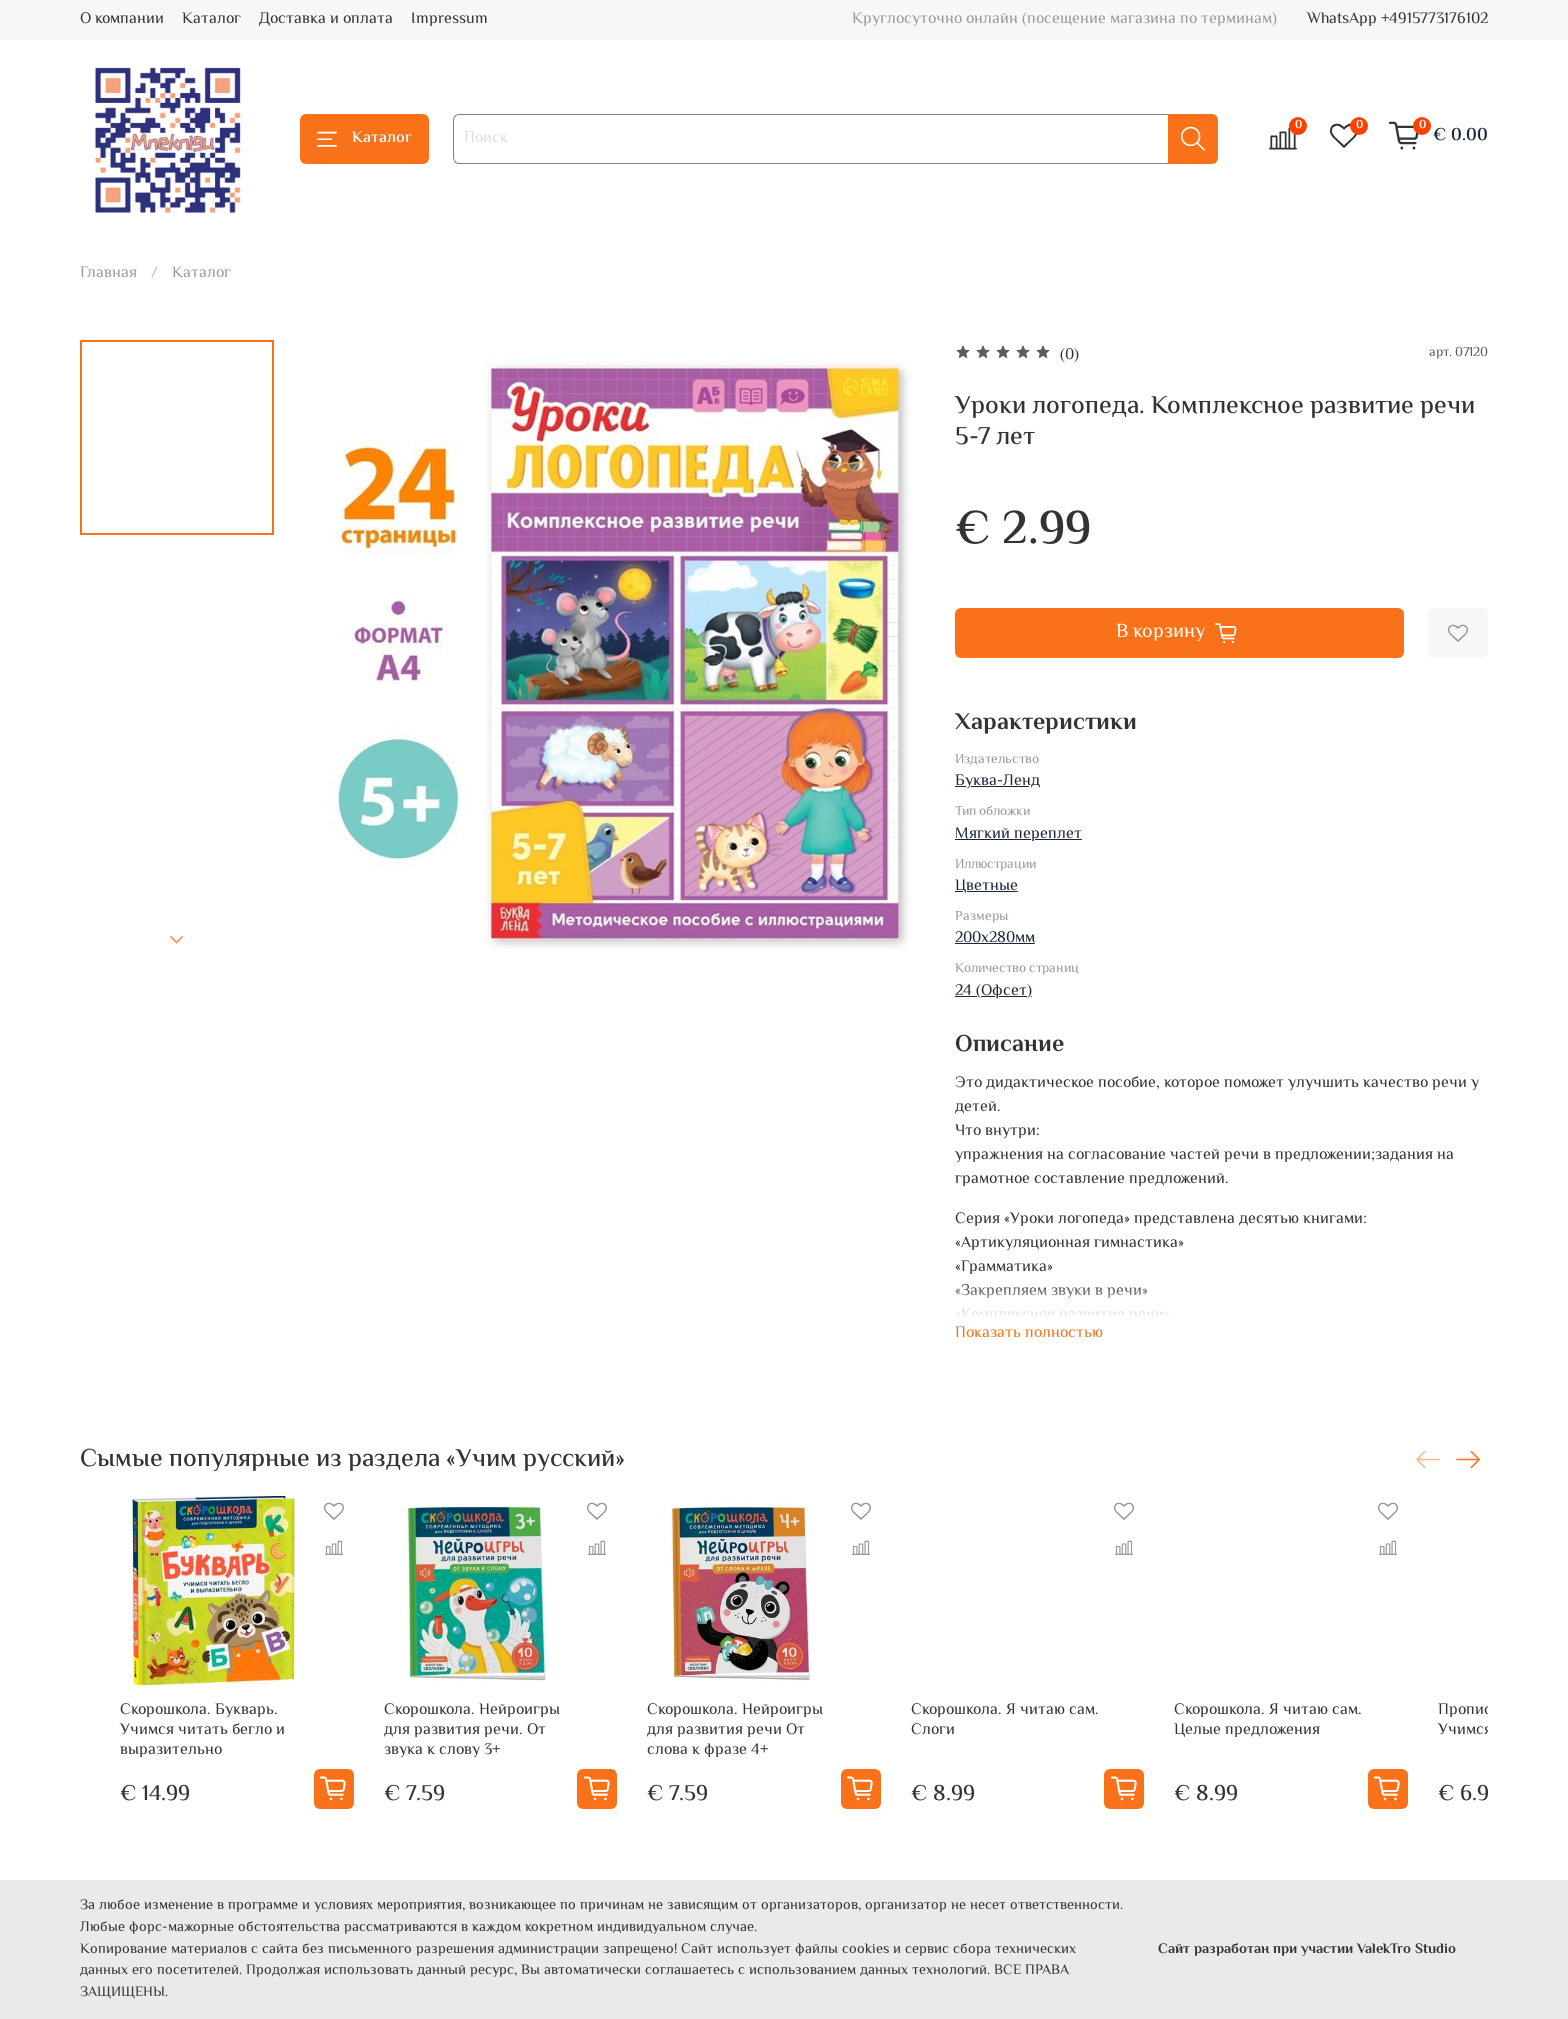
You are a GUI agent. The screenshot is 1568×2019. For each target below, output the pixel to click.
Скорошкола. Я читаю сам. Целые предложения (1324, 1744)
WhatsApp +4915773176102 (1397, 19)
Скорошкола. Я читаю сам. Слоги (1037, 1744)
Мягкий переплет (1018, 834)
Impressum (449, 19)
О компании (122, 19)
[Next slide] (177, 940)
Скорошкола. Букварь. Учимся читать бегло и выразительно (162, 1754)
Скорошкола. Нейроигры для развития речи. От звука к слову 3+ (471, 1754)
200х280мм (995, 938)
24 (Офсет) (993, 991)
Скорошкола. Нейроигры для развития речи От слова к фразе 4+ (758, 1754)
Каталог (211, 19)
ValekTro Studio (1406, 1949)
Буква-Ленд (997, 781)
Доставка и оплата (326, 19)
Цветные (986, 886)
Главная (108, 273)
